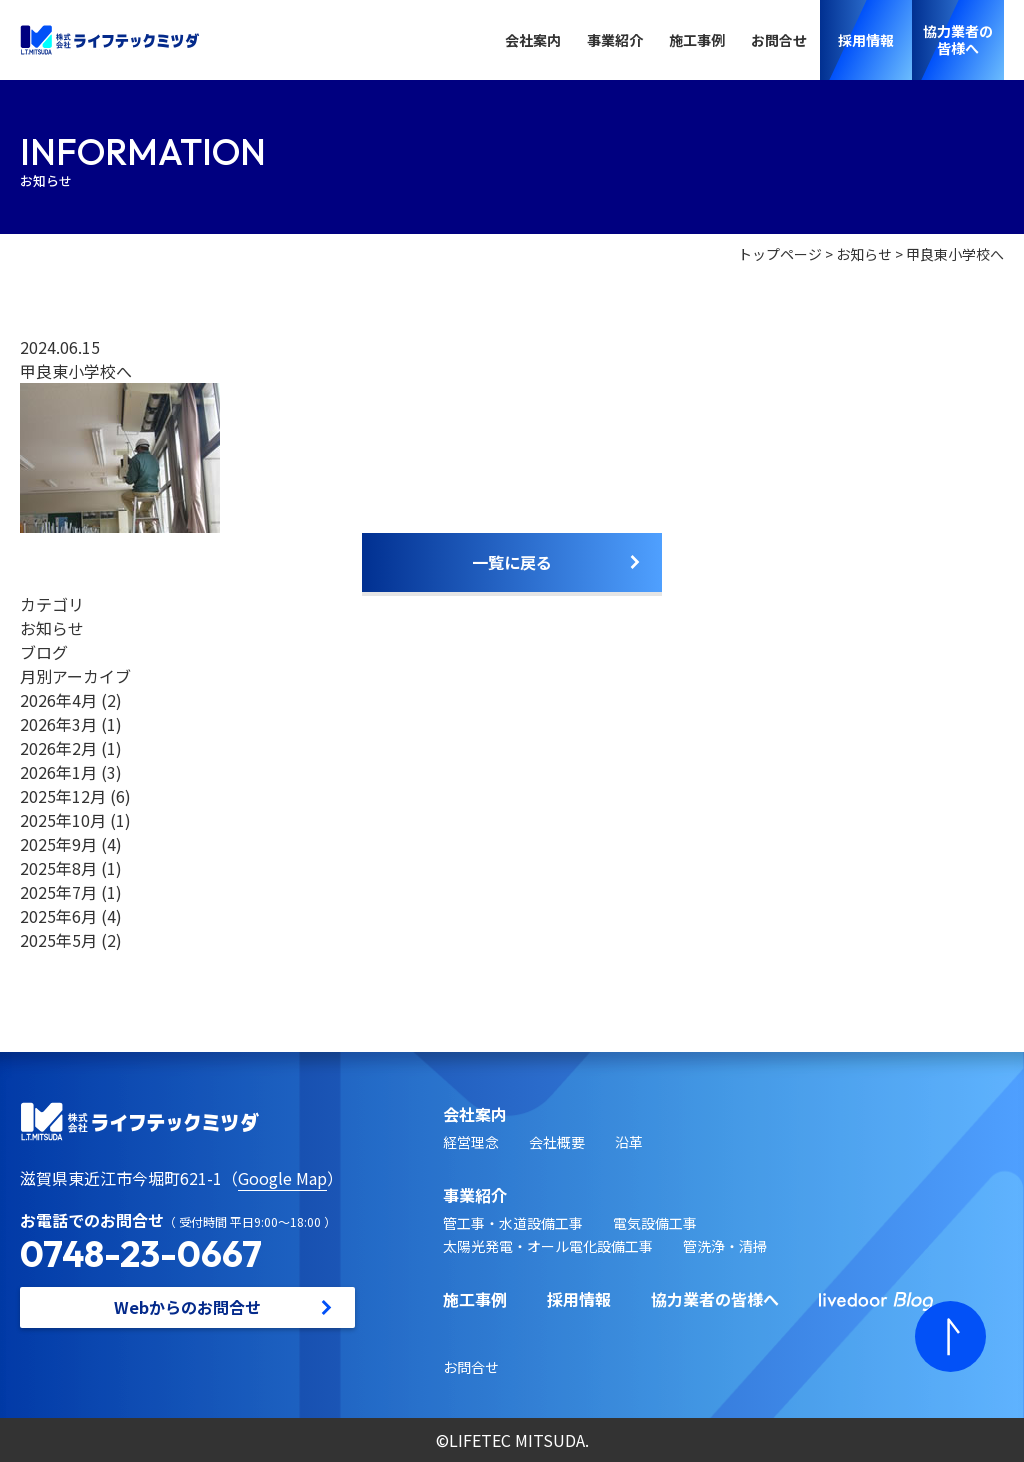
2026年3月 (58, 724)
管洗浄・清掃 (725, 1246)
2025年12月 (63, 796)
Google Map (282, 1178)
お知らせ (864, 254)
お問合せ (779, 40)
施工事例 (697, 40)
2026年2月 (58, 748)
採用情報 (579, 1299)
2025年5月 (58, 940)
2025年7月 (58, 892)
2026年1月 (58, 772)
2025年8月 (58, 868)
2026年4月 (58, 700)
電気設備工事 (655, 1223)
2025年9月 (58, 844)
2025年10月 (63, 820)
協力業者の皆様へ (715, 1299)
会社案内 (533, 40)
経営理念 (471, 1142)
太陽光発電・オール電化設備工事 (548, 1246)
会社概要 (557, 1142)
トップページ (780, 254)
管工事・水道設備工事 (513, 1223)
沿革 (629, 1142)
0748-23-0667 (141, 1253)
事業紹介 (615, 40)
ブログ (44, 652)
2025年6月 (58, 916)
